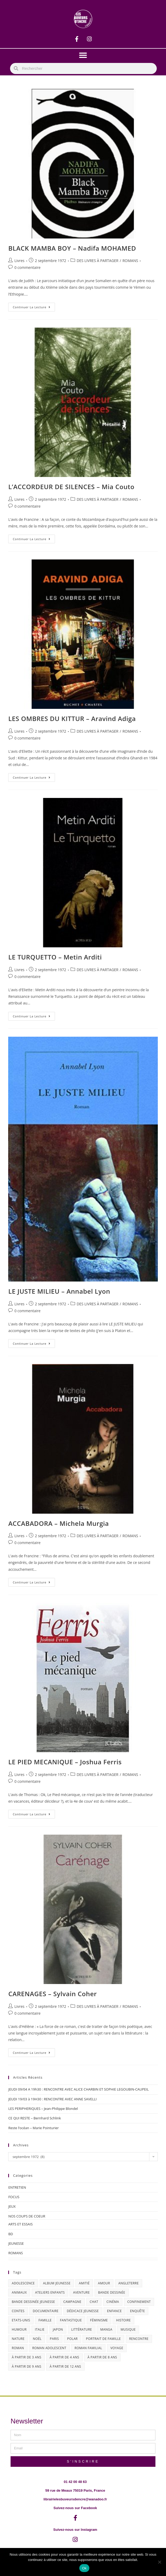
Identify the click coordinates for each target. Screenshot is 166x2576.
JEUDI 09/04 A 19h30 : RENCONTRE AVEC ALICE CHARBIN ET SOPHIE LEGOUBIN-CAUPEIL (78, 2089)
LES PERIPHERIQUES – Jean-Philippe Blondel (43, 2108)
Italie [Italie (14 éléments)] (39, 2329)
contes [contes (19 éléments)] (18, 2311)
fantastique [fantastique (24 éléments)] (71, 2320)
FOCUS (13, 2196)
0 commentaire (27, 267)
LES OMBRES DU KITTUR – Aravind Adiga (72, 718)
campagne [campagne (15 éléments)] (72, 2301)
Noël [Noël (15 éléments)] (37, 2338)
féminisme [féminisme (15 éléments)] (99, 2320)
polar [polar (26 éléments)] (72, 2338)
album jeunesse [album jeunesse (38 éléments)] (57, 2283)
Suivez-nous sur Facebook (75, 2508)
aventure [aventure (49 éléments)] (81, 2292)
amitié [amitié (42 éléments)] (84, 2283)
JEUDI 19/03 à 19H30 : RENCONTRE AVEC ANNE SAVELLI (52, 2099)
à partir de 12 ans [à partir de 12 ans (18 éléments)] (65, 2366)
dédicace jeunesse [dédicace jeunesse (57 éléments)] (83, 2311)
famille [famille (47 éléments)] (45, 2320)
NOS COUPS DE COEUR (26, 2216)
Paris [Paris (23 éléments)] (54, 2338)
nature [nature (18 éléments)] (18, 2338)
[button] (83, 55)
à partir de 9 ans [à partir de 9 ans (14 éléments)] (26, 2366)
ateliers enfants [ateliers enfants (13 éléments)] (50, 2292)
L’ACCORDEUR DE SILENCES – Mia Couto (71, 486)
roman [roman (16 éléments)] (18, 2348)
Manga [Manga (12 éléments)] (106, 2329)
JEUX (12, 2206)
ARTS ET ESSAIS (20, 2224)
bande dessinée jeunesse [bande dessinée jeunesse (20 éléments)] (33, 2301)
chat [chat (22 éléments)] (94, 2301)
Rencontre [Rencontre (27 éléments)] (139, 2338)
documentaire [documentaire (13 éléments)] (45, 2311)
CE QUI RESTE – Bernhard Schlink (34, 2118)
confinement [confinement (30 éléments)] (139, 2301)
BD (10, 2233)
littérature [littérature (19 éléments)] (81, 2329)
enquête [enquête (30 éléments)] (137, 2311)
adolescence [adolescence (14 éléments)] (23, 2283)
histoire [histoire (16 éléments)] (123, 2320)
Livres (19, 260)
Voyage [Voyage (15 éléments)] (116, 2348)
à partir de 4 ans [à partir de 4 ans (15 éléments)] (64, 2357)
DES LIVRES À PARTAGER (97, 260)
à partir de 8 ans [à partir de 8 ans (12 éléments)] (102, 2357)
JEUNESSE (16, 2243)
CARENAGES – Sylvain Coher (52, 1993)
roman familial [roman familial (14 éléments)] (88, 2348)
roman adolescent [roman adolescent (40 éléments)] (49, 2348)
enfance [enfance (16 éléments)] (114, 2311)
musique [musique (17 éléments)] (128, 2329)
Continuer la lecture (34, 306)
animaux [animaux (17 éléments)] (19, 2292)
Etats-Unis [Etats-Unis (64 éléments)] (21, 2320)
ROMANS (130, 260)
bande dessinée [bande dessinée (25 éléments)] (111, 2292)
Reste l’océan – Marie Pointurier (33, 2127)
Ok (84, 2568)
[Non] (159, 2562)
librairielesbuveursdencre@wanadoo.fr (75, 2499)
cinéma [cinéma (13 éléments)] (113, 2301)
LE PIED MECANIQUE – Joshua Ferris (65, 1761)
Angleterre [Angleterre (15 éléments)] (128, 2283)
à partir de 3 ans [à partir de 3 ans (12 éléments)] (26, 2357)
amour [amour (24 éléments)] (104, 2283)
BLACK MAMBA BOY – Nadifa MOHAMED (72, 248)
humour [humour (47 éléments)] (19, 2329)
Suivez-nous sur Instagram (75, 2530)
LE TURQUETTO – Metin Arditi (55, 957)
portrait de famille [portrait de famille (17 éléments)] (103, 2338)
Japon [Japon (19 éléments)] (58, 2329)
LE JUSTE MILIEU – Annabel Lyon (59, 1291)
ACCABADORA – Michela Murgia (58, 1523)
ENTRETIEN (17, 2187)
